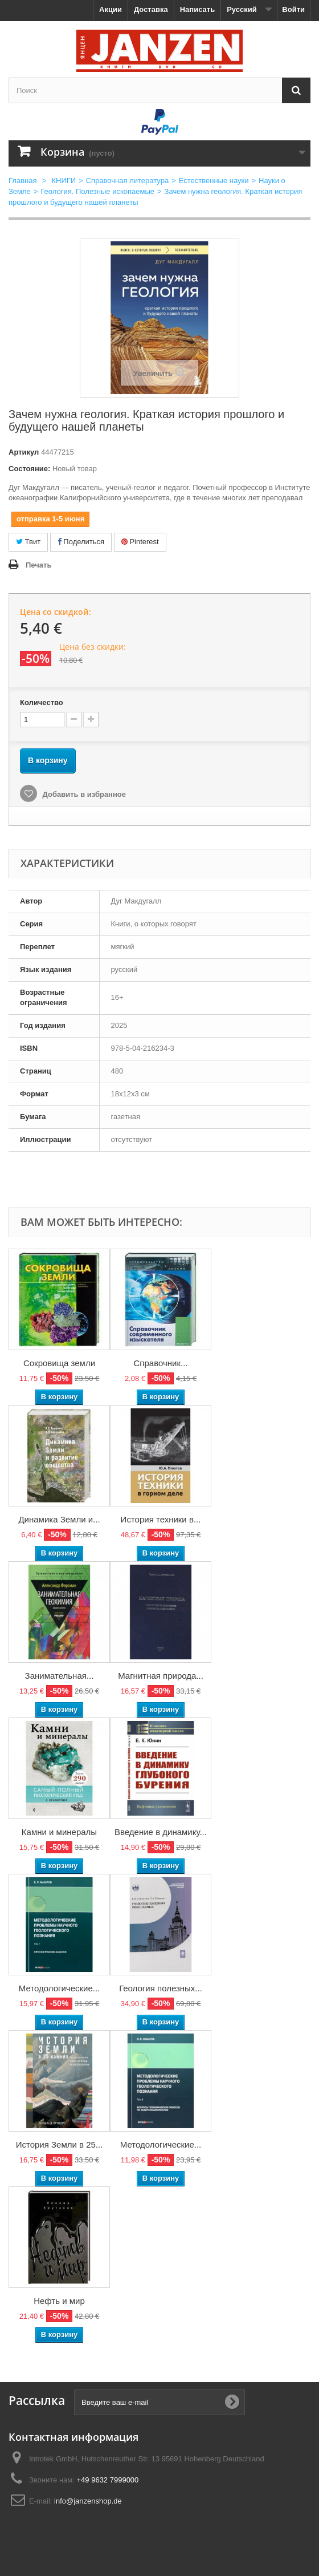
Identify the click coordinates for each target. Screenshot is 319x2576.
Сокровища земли (59, 1363)
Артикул (24, 452)
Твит (28, 541)
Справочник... (161, 1363)
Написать (197, 9)
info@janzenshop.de (88, 2501)
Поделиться (81, 541)
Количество (41, 702)
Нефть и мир (59, 2301)
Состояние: (29, 468)
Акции (110, 9)
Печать (38, 565)
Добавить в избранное (83, 794)
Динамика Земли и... (59, 1519)
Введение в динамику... (160, 1832)
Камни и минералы (59, 1832)
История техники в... (161, 1519)
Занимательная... (59, 1675)
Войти (293, 9)
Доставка (151, 9)
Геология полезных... (160, 1988)
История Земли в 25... (59, 2144)
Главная (22, 180)
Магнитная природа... (160, 1675)
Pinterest (140, 541)
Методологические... (59, 1988)
